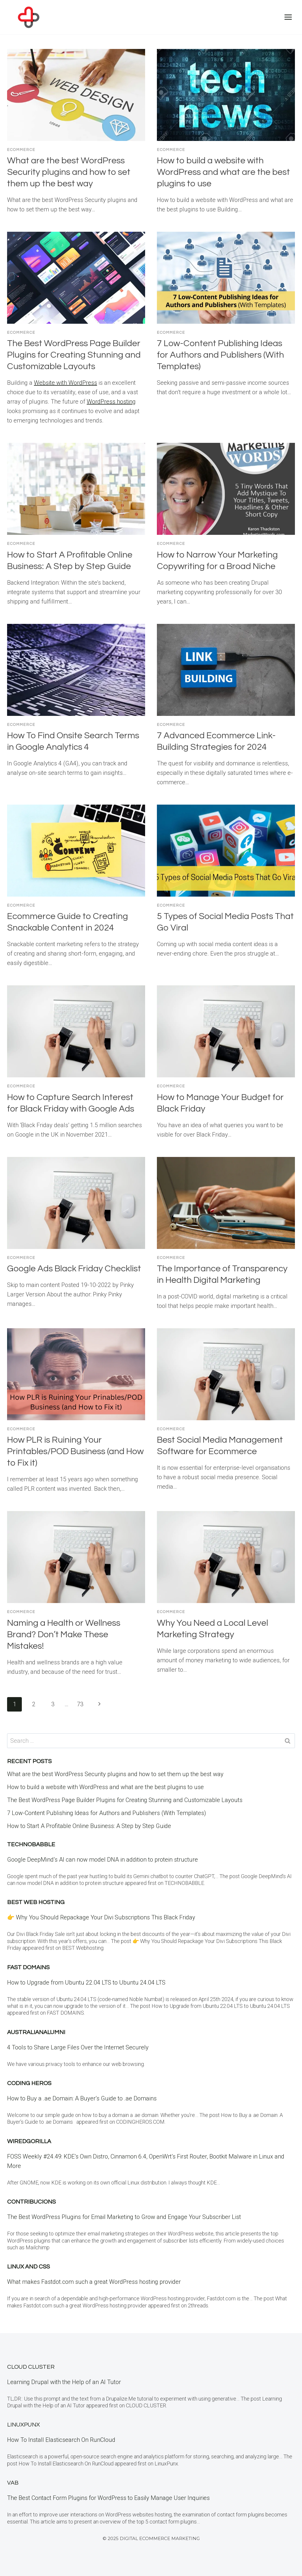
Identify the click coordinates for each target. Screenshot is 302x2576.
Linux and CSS (28, 2267)
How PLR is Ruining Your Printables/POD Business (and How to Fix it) (75, 1451)
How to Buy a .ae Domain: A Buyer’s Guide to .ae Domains (83, 2098)
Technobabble (31, 1844)
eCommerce (21, 150)
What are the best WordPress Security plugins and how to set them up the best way (68, 172)
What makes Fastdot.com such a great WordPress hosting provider (94, 2281)
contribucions (31, 2202)
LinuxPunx (23, 2425)
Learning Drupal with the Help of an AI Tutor (64, 2382)
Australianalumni (36, 2032)
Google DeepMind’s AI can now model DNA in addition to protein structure (102, 1859)
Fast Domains (28, 1967)
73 (80, 1704)
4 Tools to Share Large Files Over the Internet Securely (78, 2047)
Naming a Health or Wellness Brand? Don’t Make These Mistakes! (63, 1634)
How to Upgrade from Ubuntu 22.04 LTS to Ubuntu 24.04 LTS (86, 1982)
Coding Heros (29, 2083)
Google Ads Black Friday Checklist (74, 1268)
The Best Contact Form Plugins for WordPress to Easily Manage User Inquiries (108, 2497)
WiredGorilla (29, 2141)
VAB (13, 2483)
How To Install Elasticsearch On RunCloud (61, 2439)
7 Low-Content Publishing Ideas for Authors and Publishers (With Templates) (220, 355)
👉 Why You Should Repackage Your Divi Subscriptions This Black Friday (101, 1917)
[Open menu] (288, 17)
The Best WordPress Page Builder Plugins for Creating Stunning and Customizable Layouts (74, 355)
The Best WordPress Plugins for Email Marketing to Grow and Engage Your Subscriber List (124, 2216)
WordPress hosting (111, 401)
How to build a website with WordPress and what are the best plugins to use (223, 172)
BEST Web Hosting (36, 1902)
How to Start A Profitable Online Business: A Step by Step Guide (89, 1825)
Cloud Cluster (31, 2367)
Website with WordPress (65, 382)
